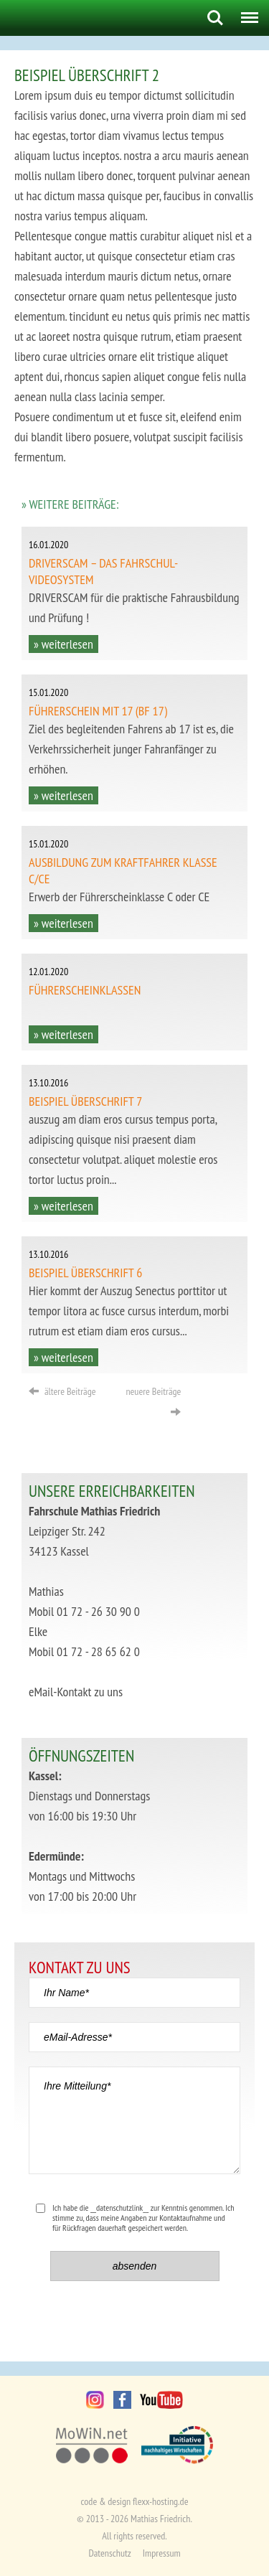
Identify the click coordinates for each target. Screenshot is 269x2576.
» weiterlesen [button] (63, 644)
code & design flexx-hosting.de (135, 2501)
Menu (246, 12)
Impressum (162, 2553)
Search (215, 18)
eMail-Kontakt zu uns (76, 1691)
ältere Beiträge (62, 1391)
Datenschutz (109, 2553)
